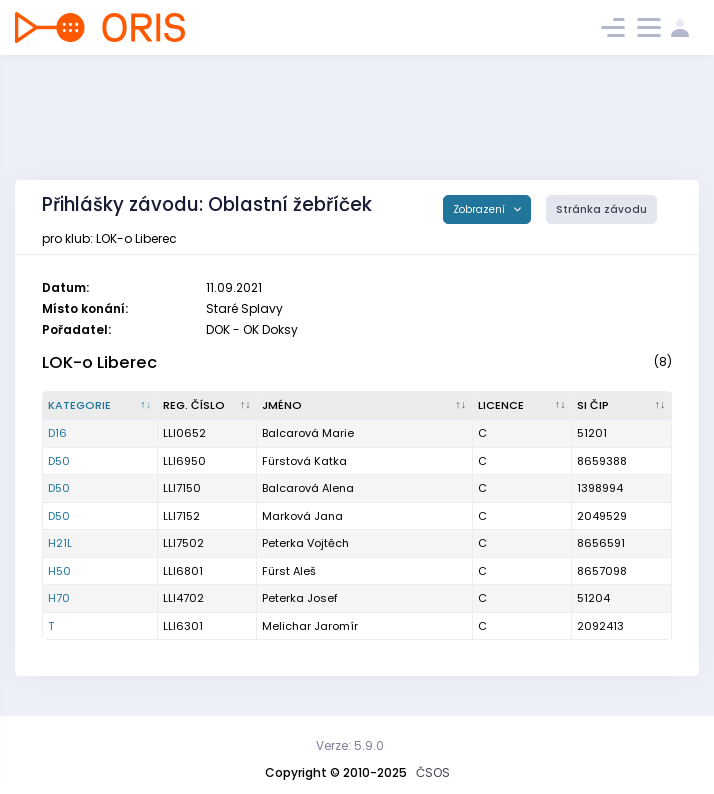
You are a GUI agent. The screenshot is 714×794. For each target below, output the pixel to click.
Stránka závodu (601, 209)
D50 (59, 461)
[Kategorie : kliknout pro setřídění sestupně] (100, 406)
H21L (60, 543)
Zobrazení (480, 209)
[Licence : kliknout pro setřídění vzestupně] (523, 406)
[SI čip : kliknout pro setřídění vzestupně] (622, 406)
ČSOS (433, 772)
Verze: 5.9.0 (350, 745)
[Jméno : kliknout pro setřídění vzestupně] (364, 406)
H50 (59, 571)
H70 (59, 598)
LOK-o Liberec (99, 362)
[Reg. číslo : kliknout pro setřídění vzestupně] (208, 406)
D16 (57, 433)
